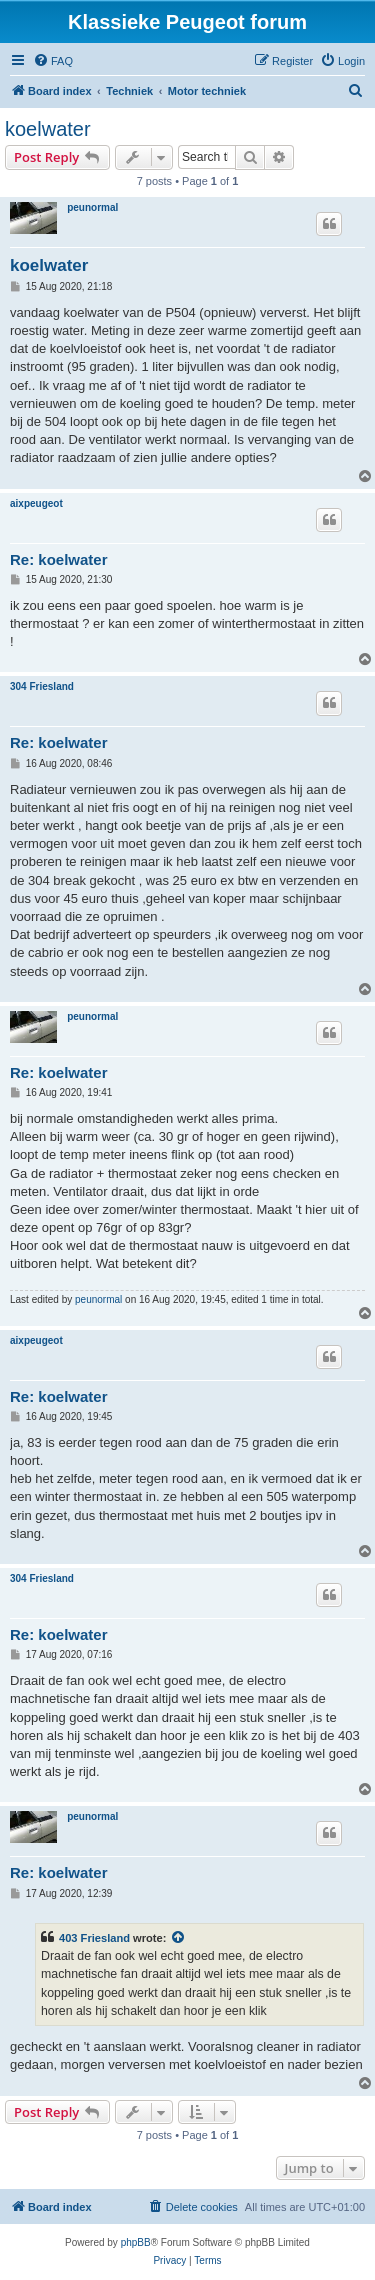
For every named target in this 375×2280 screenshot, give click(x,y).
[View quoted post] (179, 1938)
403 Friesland (94, 1938)
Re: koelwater (59, 559)
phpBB (136, 2242)
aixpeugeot (36, 503)
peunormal (92, 207)
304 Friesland (42, 686)
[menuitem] (53, 61)
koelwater (48, 129)
